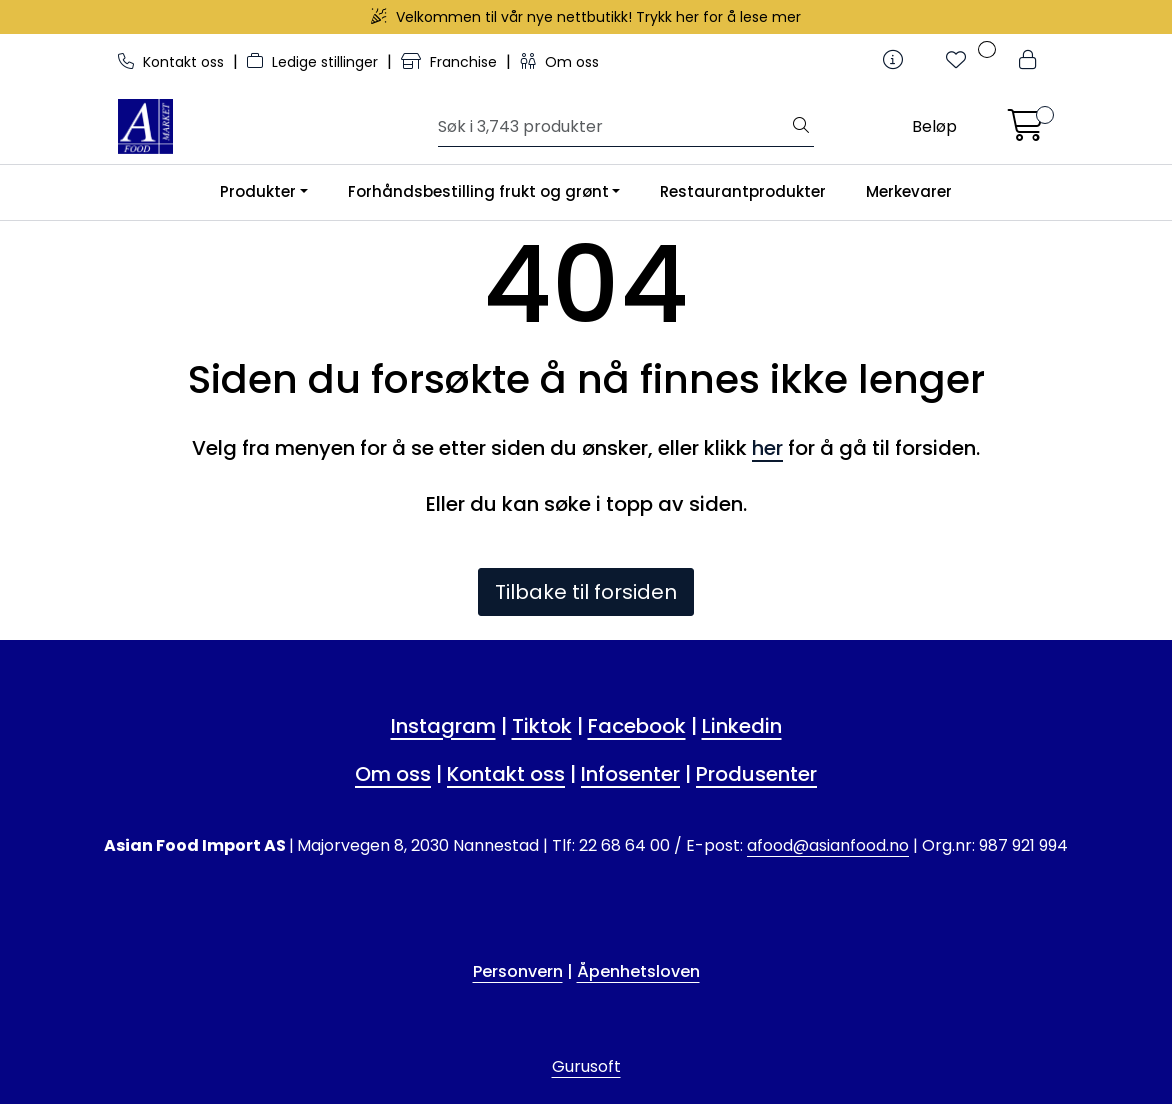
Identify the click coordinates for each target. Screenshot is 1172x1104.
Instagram (443, 726)
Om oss (559, 62)
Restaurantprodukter (743, 191)
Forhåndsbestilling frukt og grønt (478, 191)
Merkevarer (909, 191)
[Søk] (613, 127)
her (767, 448)
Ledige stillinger (314, 62)
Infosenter (630, 774)
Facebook (637, 726)
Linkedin (742, 726)
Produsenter (756, 774)
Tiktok (542, 726)
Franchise (451, 62)
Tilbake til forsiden (586, 592)
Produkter (258, 191)
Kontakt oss (173, 62)
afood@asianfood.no (828, 845)
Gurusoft (586, 1066)
